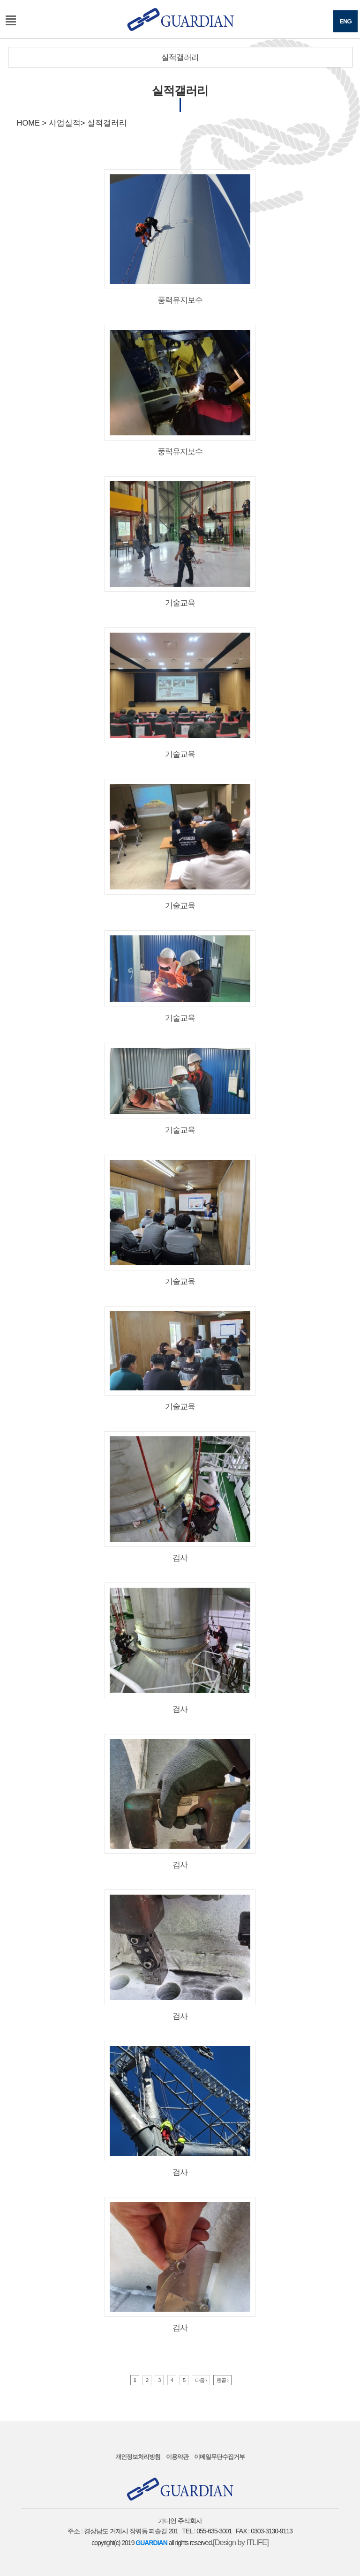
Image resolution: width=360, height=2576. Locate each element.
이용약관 (177, 2456)
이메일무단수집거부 (219, 2456)
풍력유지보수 (180, 236)
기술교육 (180, 541)
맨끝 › (222, 2380)
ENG (345, 21)
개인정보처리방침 (137, 2456)
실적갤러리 (180, 57)
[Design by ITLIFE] (241, 2542)
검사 (180, 1496)
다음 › (201, 2380)
